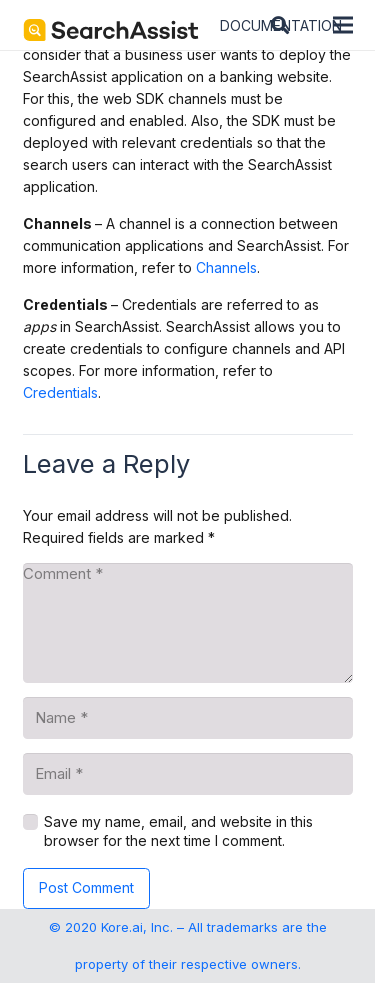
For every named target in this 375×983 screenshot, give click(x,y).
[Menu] (343, 25)
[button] (280, 25)
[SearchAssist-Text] (111, 30)
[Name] (188, 718)
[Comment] (188, 623)
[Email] (188, 774)
